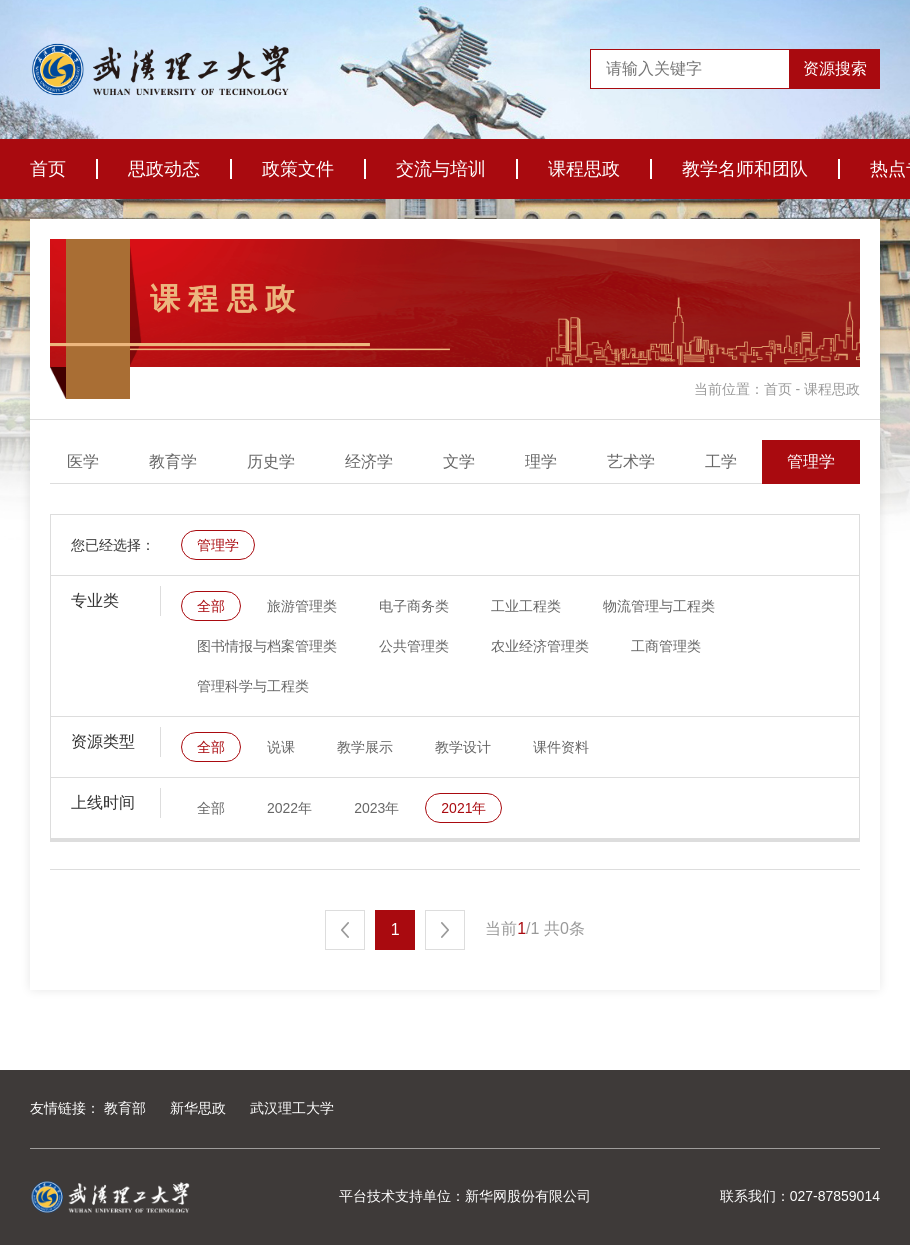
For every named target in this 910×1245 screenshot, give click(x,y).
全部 (91, 461)
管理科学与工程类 (253, 686)
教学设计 (463, 747)
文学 (549, 461)
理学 (631, 461)
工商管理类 (666, 646)
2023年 (376, 808)
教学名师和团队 (745, 169)
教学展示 (365, 747)
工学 (811, 461)
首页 (48, 169)
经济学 (459, 461)
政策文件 (298, 169)
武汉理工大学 (292, 1108)
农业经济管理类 (540, 646)
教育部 (125, 1108)
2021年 (463, 808)
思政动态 (164, 169)
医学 (173, 461)
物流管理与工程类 (659, 606)
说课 (281, 747)
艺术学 (721, 461)
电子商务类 (414, 606)
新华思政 (198, 1108)
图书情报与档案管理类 (267, 646)
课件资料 (561, 747)
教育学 (263, 461)
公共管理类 (414, 646)
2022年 (289, 808)
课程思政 (584, 169)
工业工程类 (526, 606)
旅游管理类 (302, 606)
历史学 (361, 461)
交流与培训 (441, 169)
